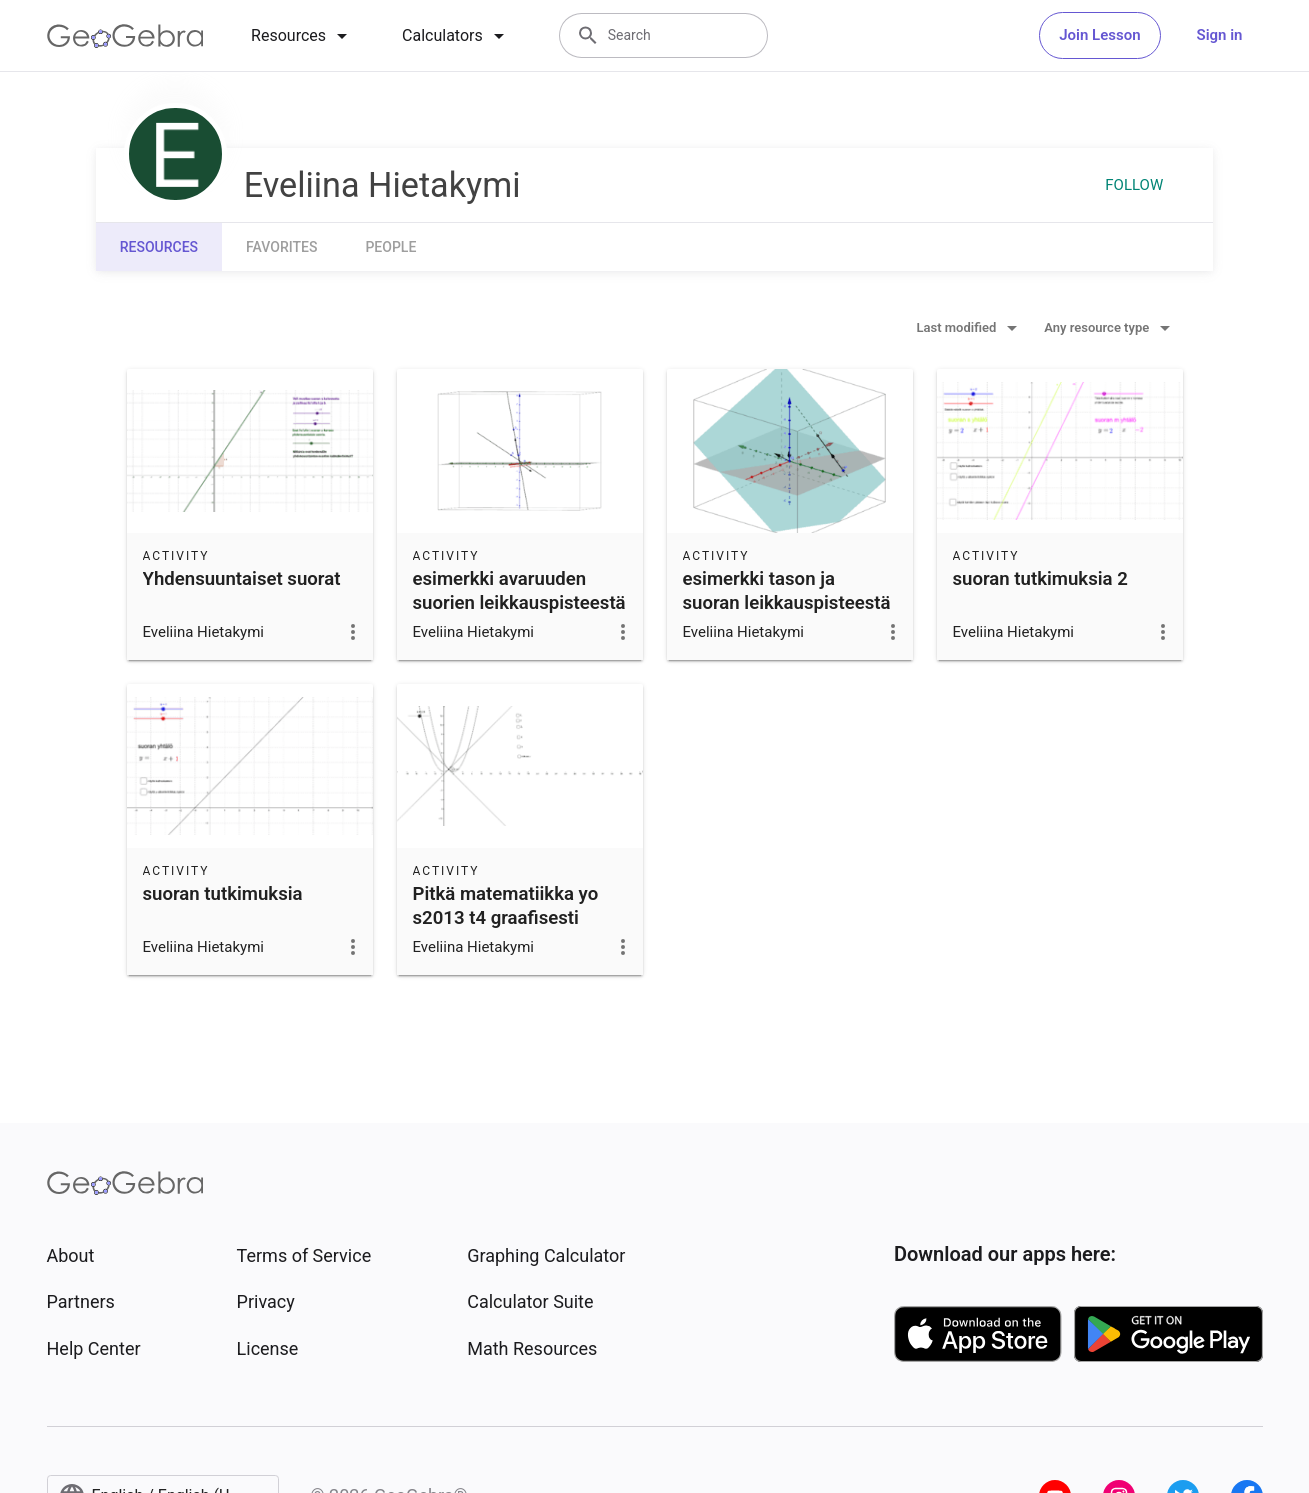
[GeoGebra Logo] (125, 36)
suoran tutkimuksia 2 (1040, 579)
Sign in (1220, 35)
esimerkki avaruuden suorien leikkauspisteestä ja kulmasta (519, 603)
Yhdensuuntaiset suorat (242, 579)
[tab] (302, 36)
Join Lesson (1099, 35)
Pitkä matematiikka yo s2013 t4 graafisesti (506, 906)
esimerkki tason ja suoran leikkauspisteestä (787, 591)
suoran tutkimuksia (223, 894)
